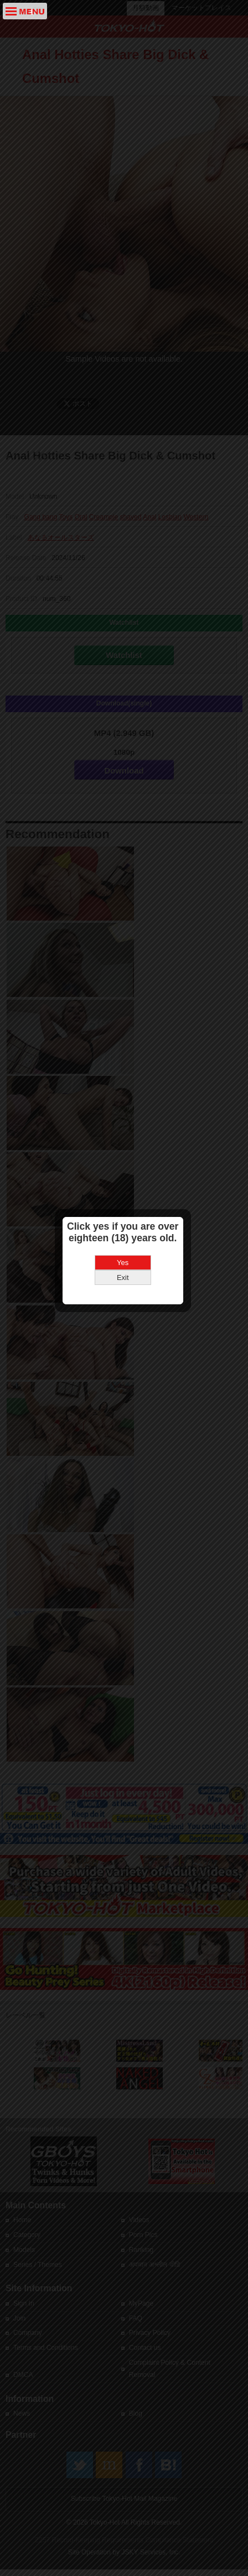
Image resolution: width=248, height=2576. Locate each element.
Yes (124, 1250)
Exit (124, 1265)
